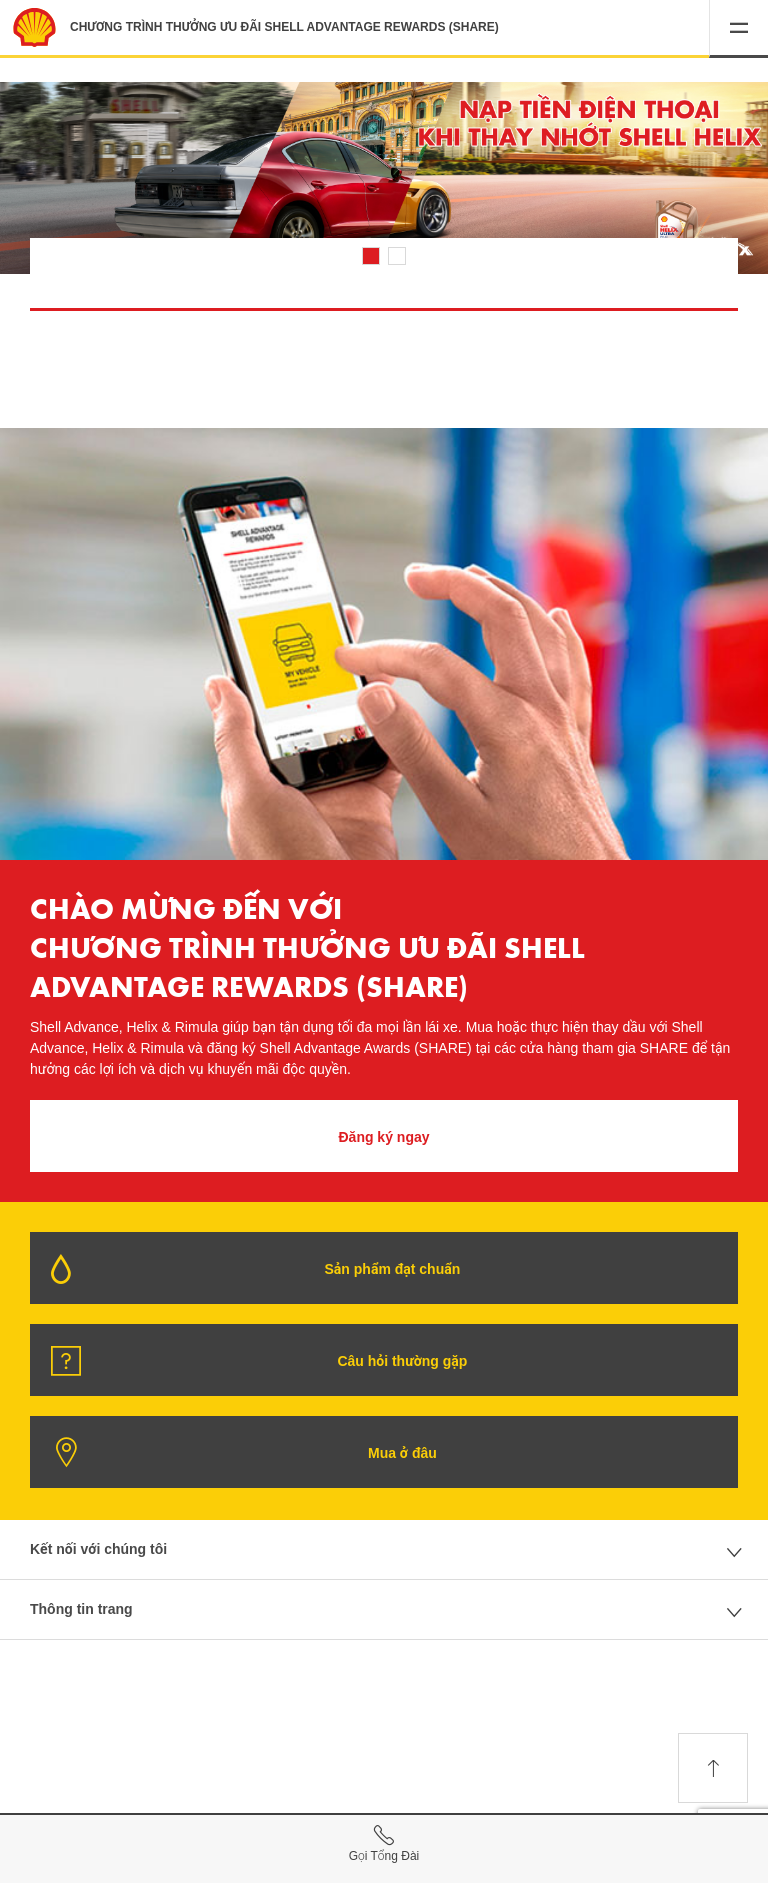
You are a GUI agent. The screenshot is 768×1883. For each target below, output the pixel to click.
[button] (738, 29)
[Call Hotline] (384, 1846)
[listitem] (384, 184)
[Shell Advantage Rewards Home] (34, 27)
